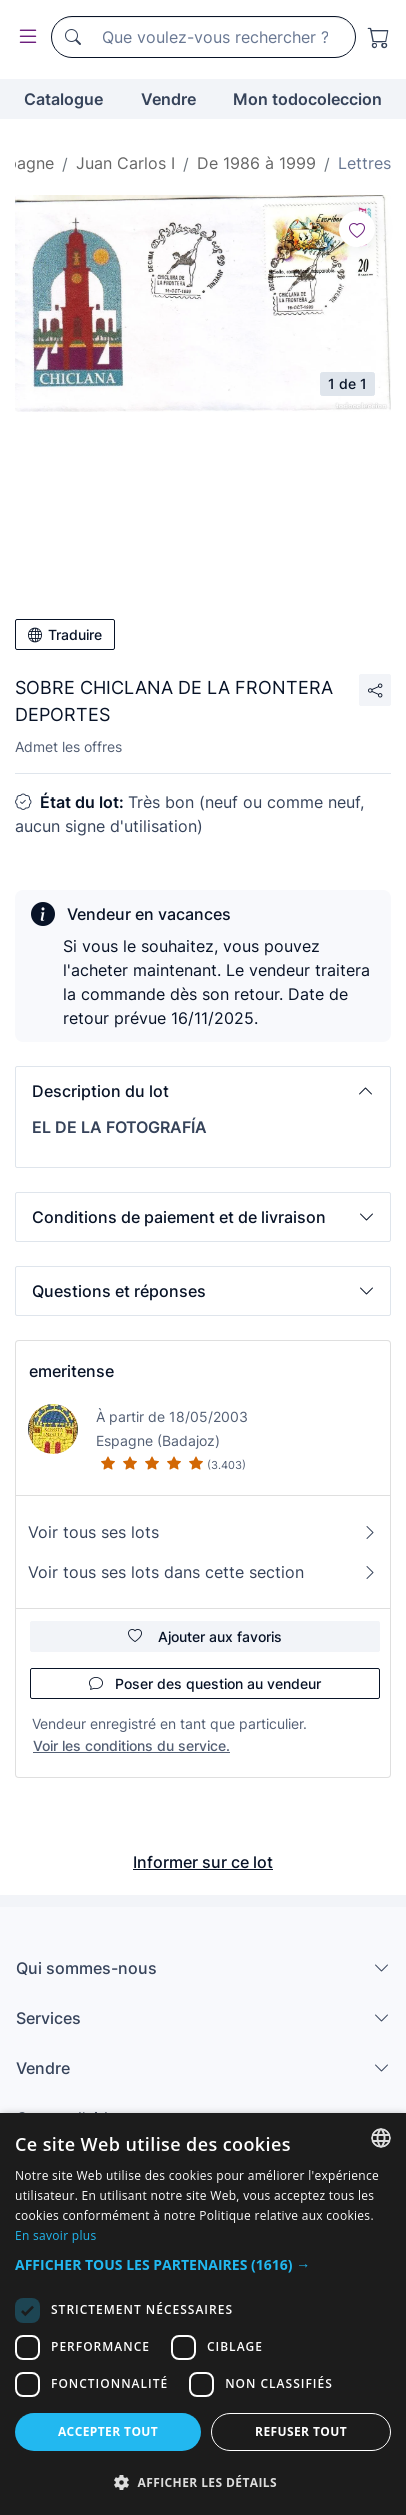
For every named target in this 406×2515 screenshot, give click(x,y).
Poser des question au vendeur (205, 1683)
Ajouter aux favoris (205, 1636)
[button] (203, 1091)
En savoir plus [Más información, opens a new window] (55, 2235)
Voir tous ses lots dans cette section (203, 1572)
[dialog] (203, 2314)
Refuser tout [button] (301, 2431)
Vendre (168, 99)
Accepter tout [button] (108, 2431)
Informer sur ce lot (203, 1862)
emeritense (71, 1371)
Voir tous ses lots (203, 1532)
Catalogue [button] (63, 99)
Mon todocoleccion (307, 99)
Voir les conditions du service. (131, 1745)
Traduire (65, 634)
